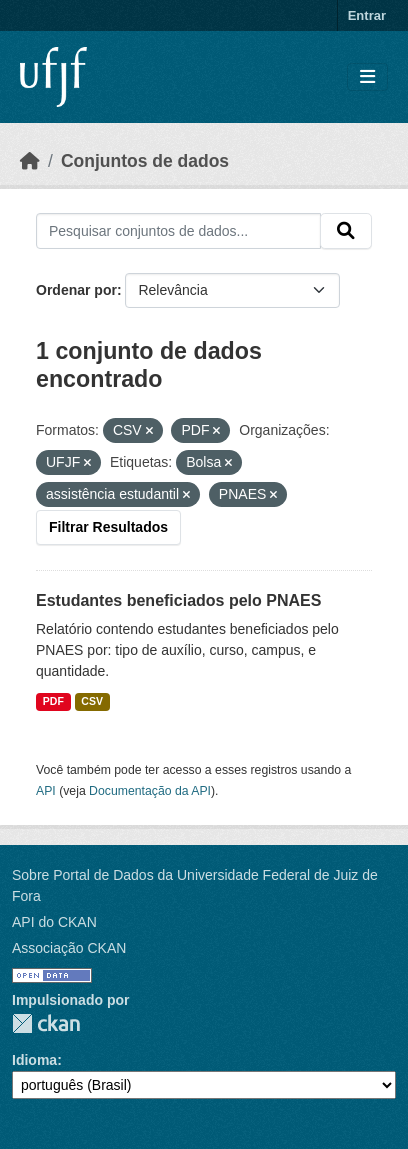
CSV (92, 701)
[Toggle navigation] (367, 77)
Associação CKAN (69, 948)
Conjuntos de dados (145, 161)
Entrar (367, 15)
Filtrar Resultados (108, 527)
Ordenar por (76, 290)
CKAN (46, 1023)
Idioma (34, 1060)
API (46, 791)
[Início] (30, 161)
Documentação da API (150, 791)
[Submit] (346, 231)
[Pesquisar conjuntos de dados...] (178, 231)
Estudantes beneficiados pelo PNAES (178, 600)
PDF (53, 701)
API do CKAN (54, 922)
